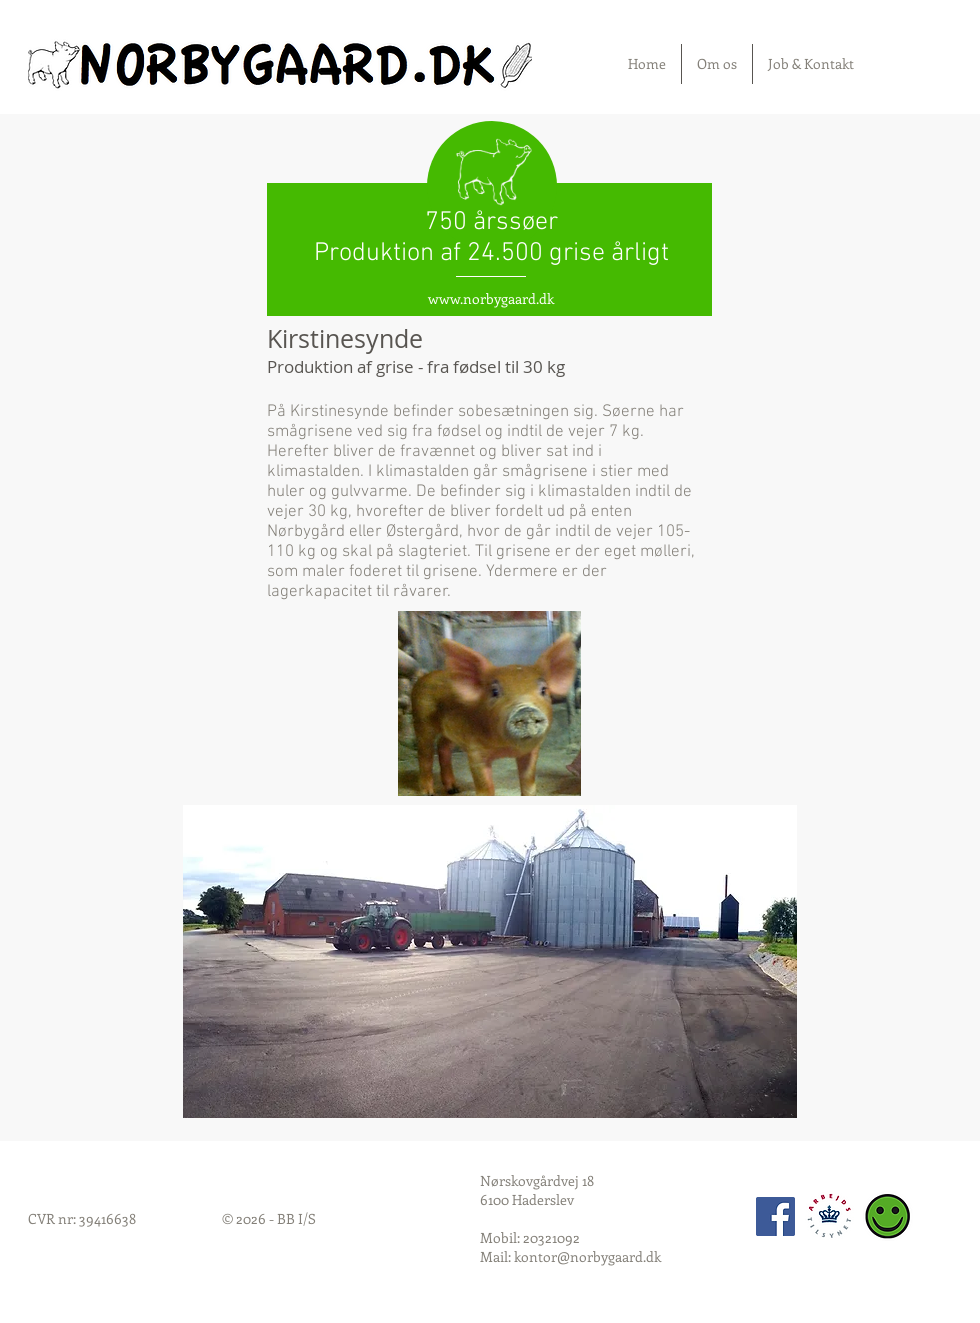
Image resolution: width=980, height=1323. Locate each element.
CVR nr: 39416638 (82, 1218)
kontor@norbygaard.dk (587, 1256)
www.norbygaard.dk (491, 298)
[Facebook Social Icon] (775, 1216)
